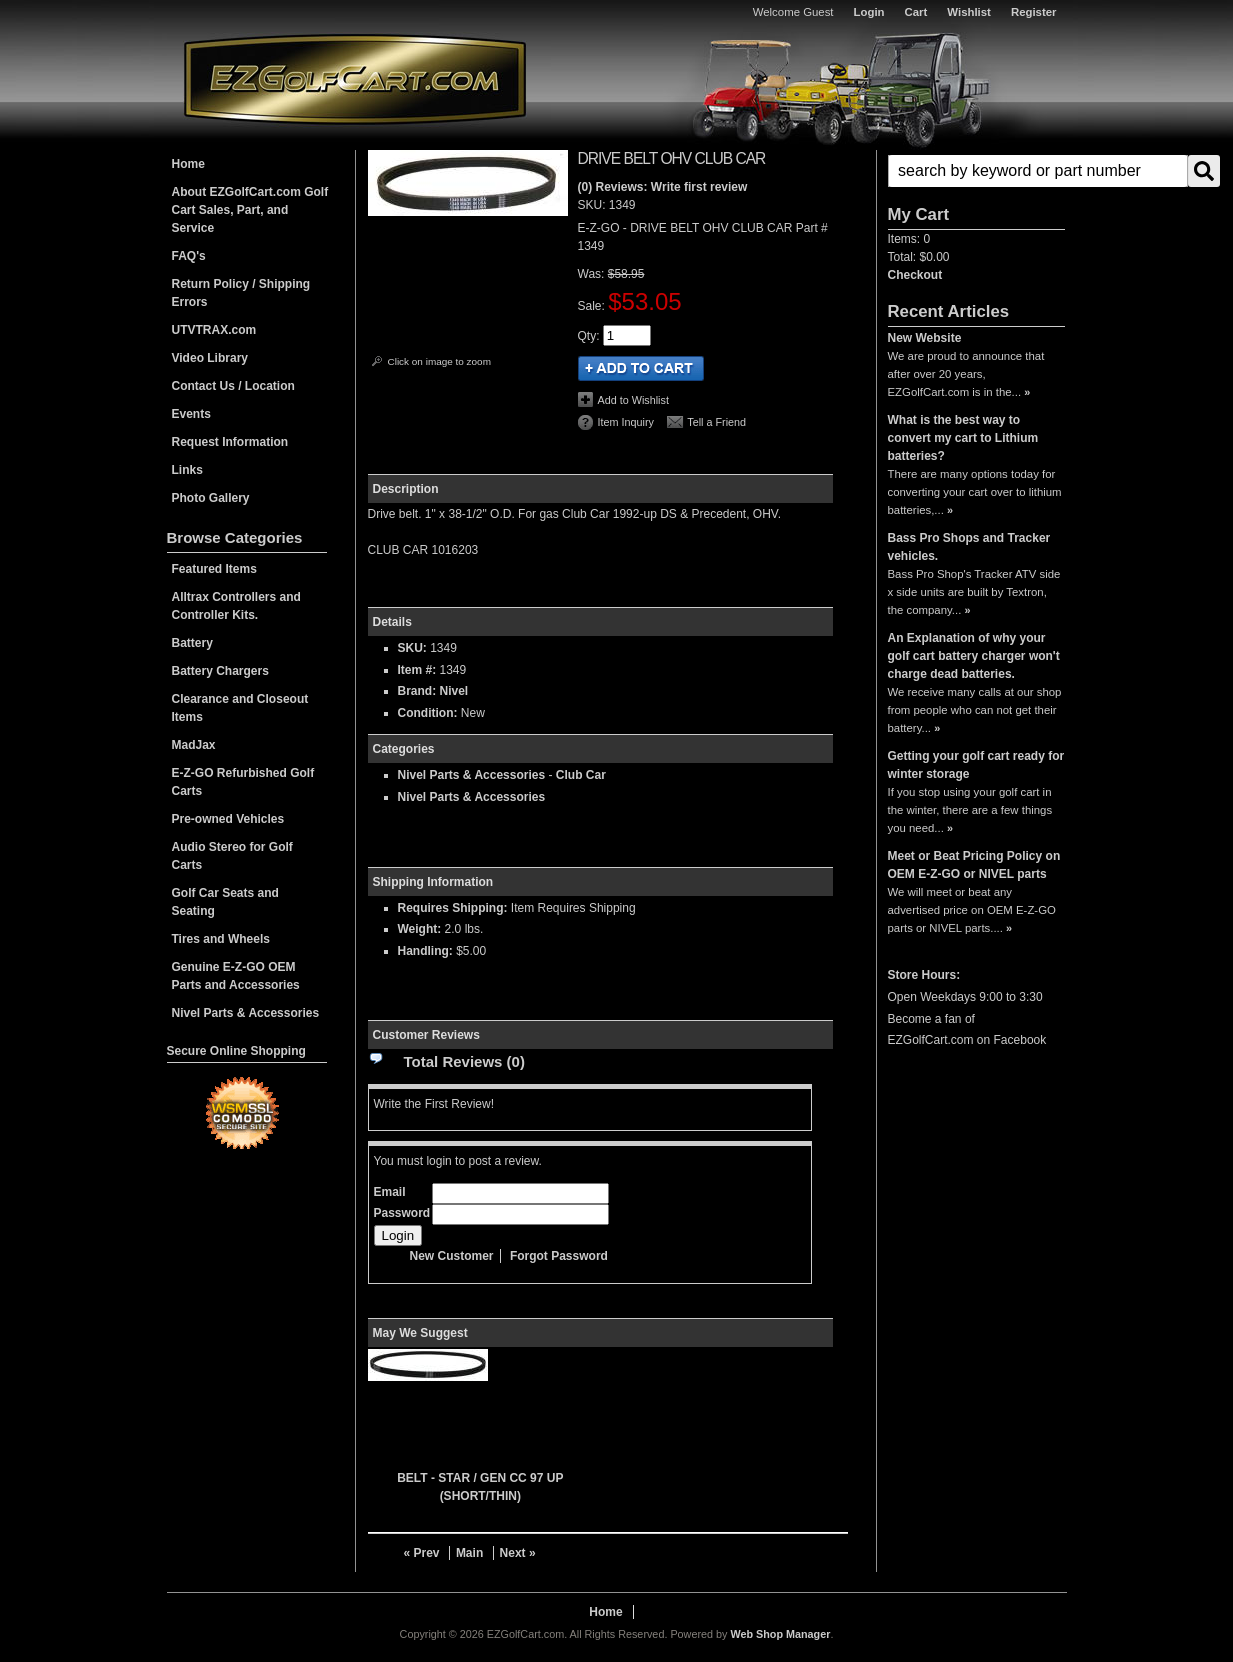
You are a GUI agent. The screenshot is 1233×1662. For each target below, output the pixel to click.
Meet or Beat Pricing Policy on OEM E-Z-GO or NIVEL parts (974, 865)
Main (469, 1553)
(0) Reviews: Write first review (663, 187)
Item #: (419, 670)
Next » (518, 1553)
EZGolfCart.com (355, 78)
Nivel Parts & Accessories (472, 775)
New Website (925, 338)
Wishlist (969, 12)
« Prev (422, 1553)
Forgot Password (559, 1256)
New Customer (452, 1256)
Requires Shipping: (453, 908)
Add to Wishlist (633, 400)
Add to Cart (641, 368)
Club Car (581, 775)
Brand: (417, 691)
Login (869, 12)
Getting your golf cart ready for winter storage (976, 765)
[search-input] (1038, 171)
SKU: (593, 205)
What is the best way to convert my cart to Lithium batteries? (963, 438)
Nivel (454, 691)
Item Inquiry (626, 422)
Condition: (428, 713)
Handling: (425, 951)
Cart (916, 12)
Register (1034, 12)
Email (390, 1192)
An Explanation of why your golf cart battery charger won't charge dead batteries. (974, 656)
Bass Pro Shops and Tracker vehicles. (969, 547)
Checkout (915, 275)
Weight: (420, 929)
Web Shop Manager (780, 1634)
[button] (976, 171)
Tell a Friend (716, 422)
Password (402, 1213)
